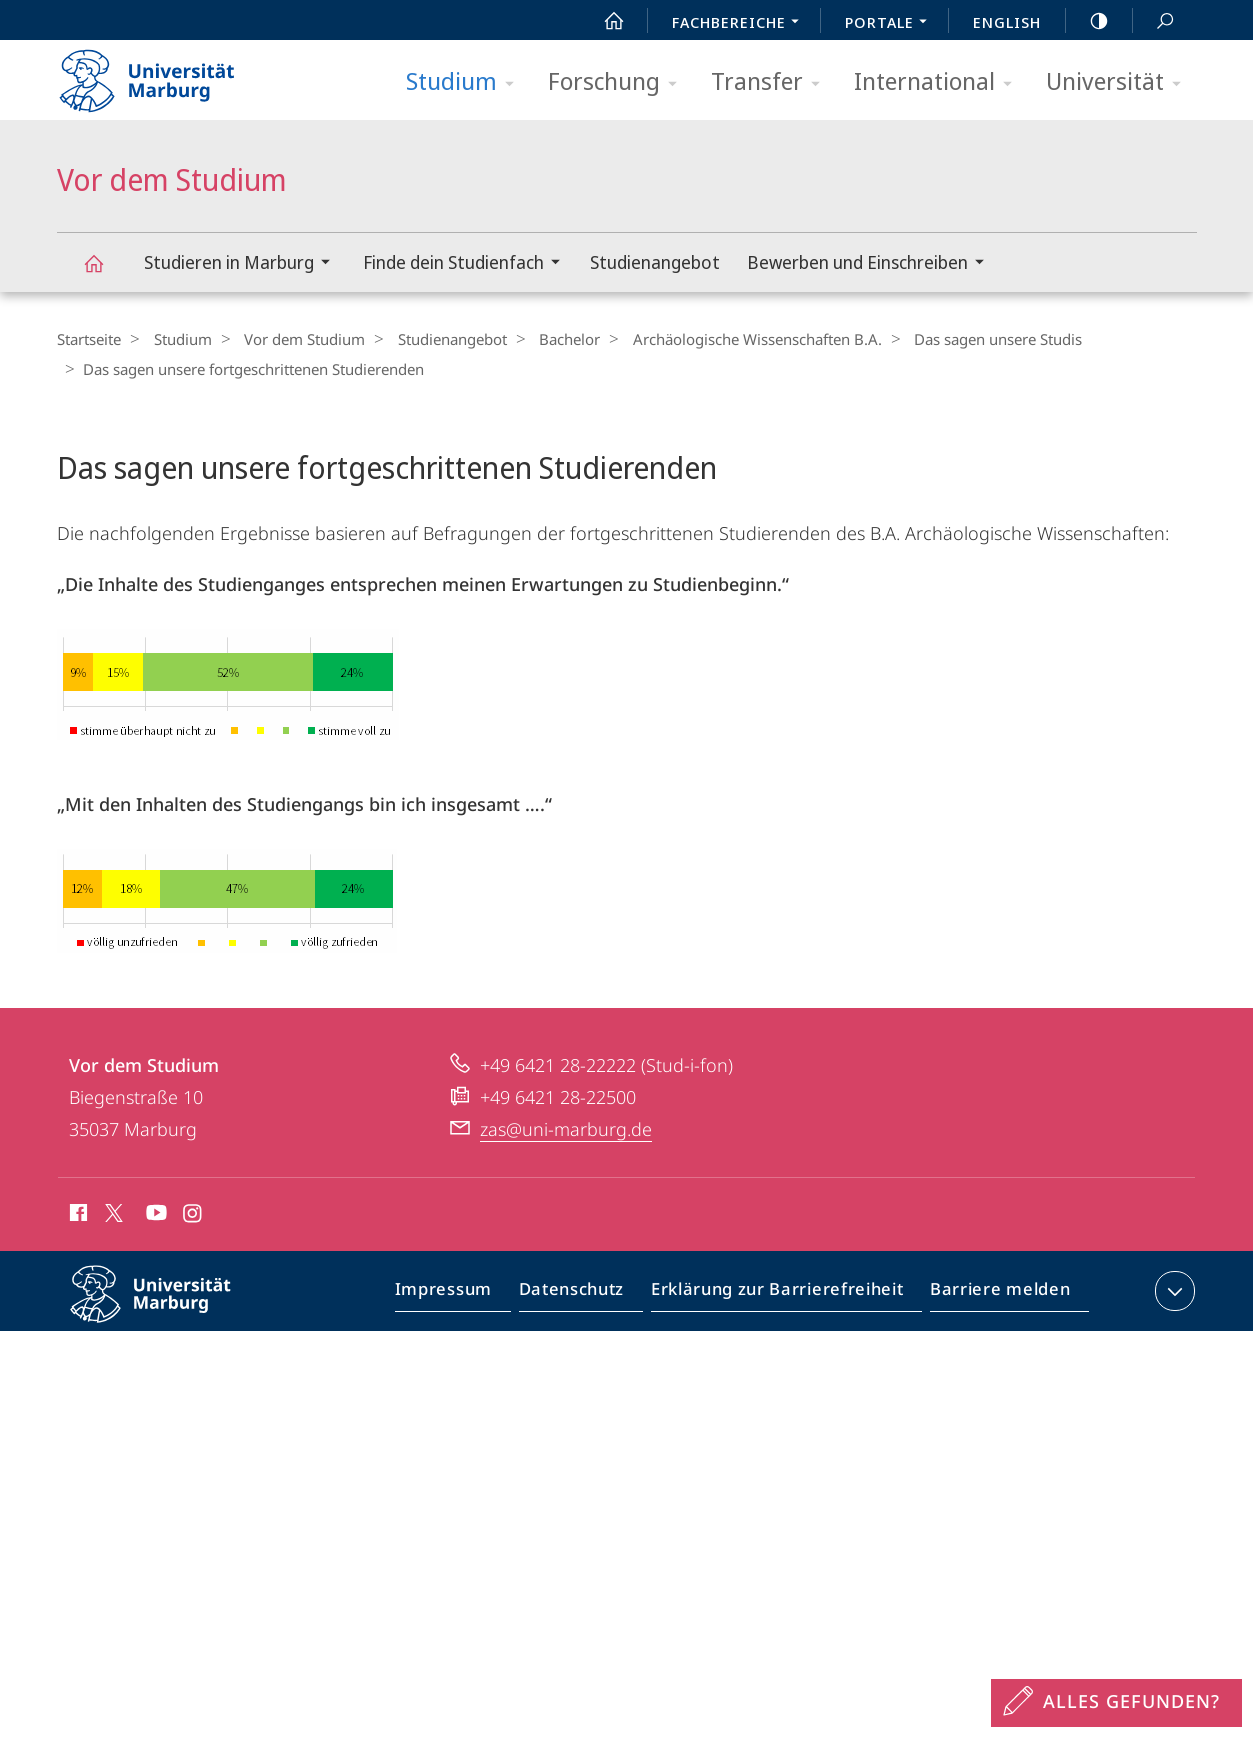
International (939, 82)
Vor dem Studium (105, 272)
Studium (466, 82)
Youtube (154, 1214)
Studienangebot (655, 262)
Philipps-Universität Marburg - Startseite (164, 74)
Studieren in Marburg (243, 264)
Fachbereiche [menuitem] (741, 24)
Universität (1120, 82)
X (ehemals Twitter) (110, 1211)
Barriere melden (994, 1293)
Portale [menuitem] (891, 24)
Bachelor (543, 339)
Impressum (466, 1293)
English (1007, 22)
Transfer (772, 82)
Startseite (89, 339)
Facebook (76, 1214)
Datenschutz (588, 1293)
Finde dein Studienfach (468, 264)
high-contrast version (1088, 21)
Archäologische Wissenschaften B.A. (724, 339)
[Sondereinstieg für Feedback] (1116, 1703)
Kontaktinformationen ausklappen (1172, 1289)
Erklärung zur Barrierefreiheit (784, 1293)
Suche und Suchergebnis (1154, 21)
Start (603, 21)
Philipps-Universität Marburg (168, 1308)
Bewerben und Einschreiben (872, 264)
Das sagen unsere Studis (959, 339)
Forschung (619, 82)
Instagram (193, 1214)
